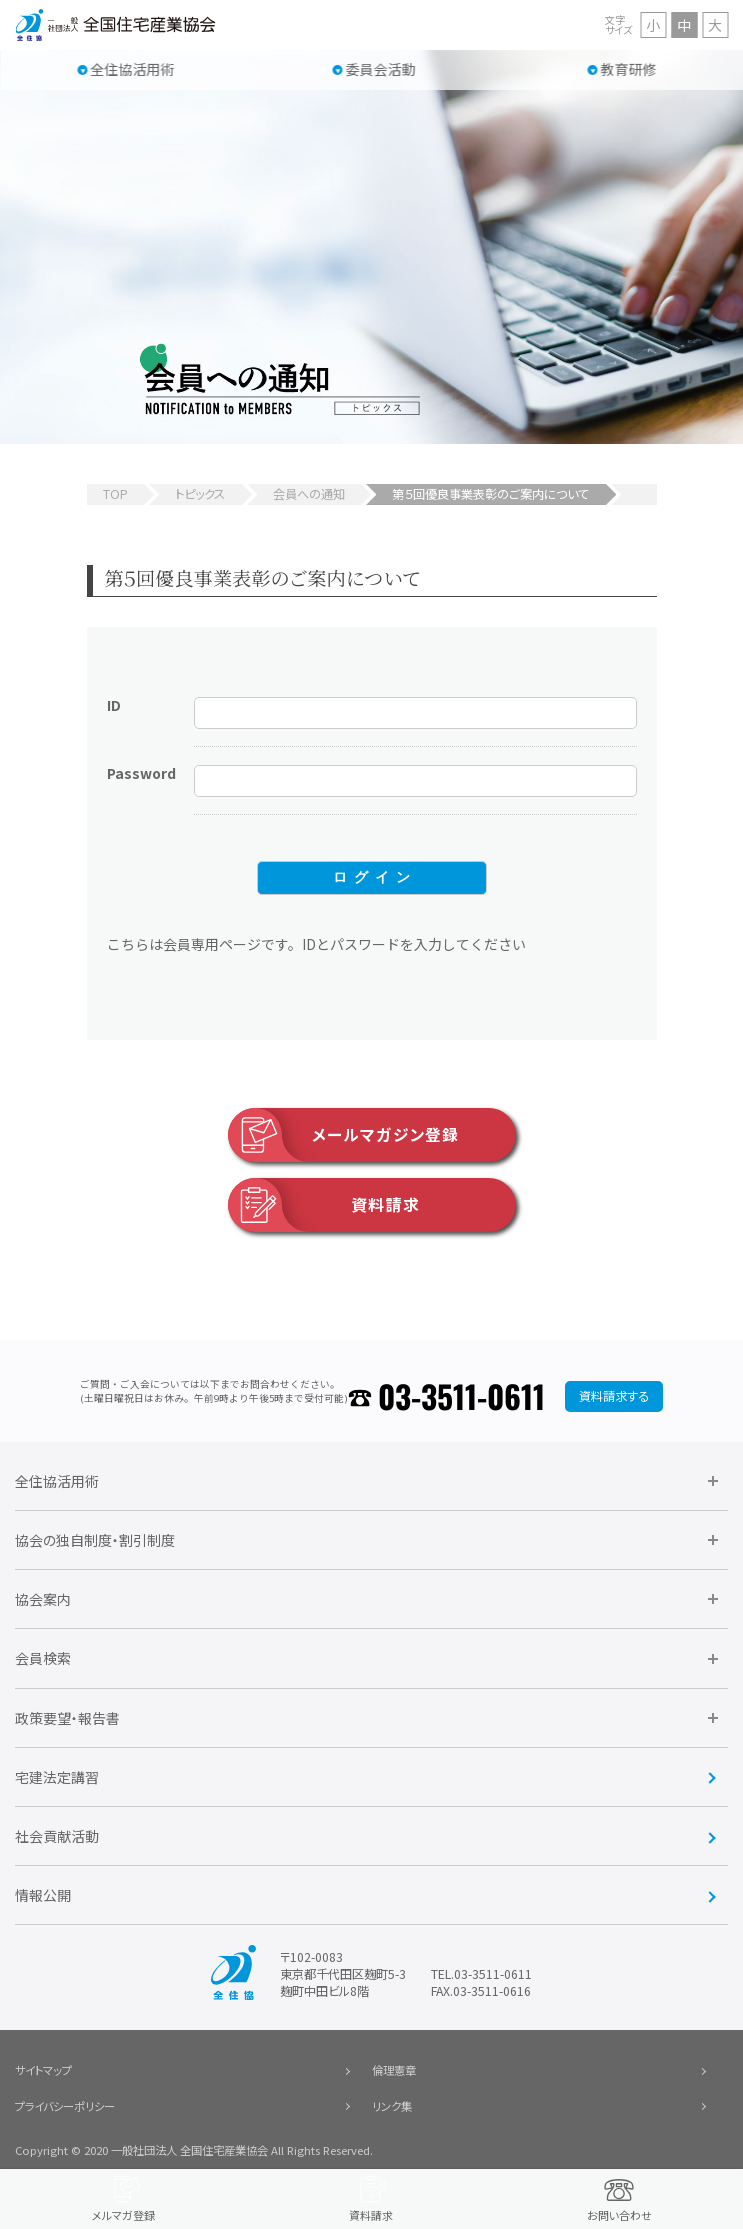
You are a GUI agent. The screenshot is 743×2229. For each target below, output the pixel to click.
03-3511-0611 (461, 1395)
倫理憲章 (394, 2070)
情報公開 (43, 1895)
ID (114, 705)
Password (141, 773)
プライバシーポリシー (65, 2106)
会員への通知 (309, 494)
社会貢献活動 (57, 1836)
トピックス (200, 494)
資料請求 (324, 1205)
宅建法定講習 (57, 1777)
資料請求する (614, 1396)
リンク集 (392, 2106)
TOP (115, 494)
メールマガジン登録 (343, 1135)
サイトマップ (43, 2070)
